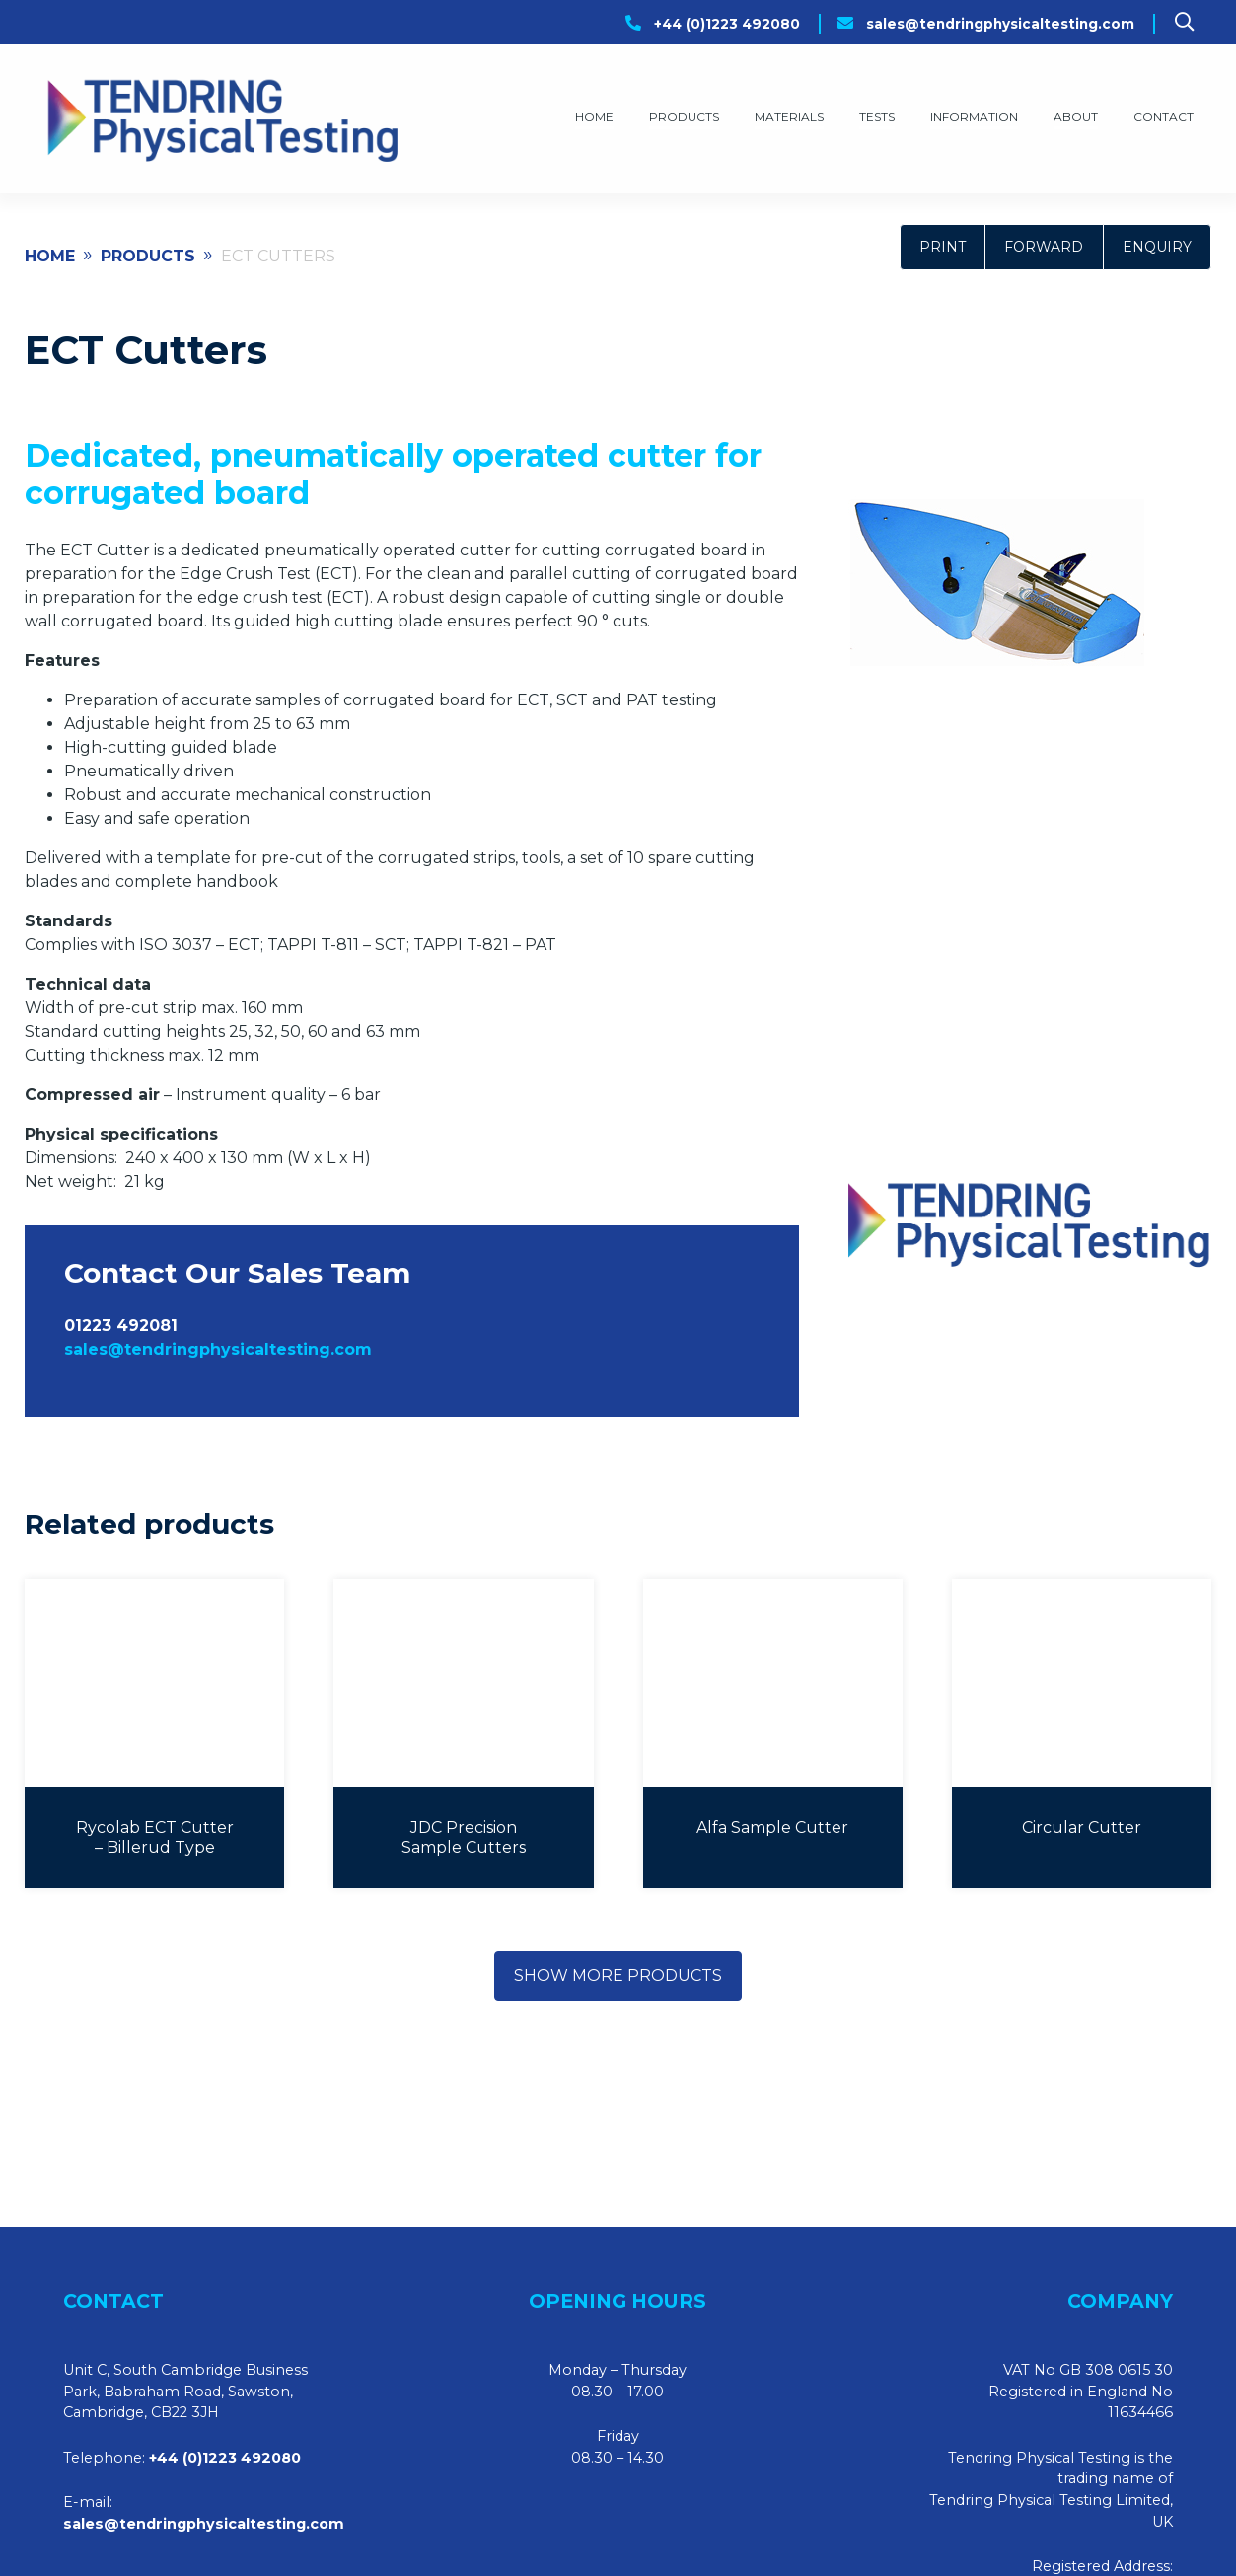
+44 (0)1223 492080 (727, 24)
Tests (877, 117)
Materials (789, 117)
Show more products (618, 1975)
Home (594, 117)
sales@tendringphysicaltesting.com (1000, 24)
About (1076, 117)
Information (974, 117)
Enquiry (1157, 247)
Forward (1043, 247)
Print (942, 247)
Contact (1163, 117)
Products (684, 117)
